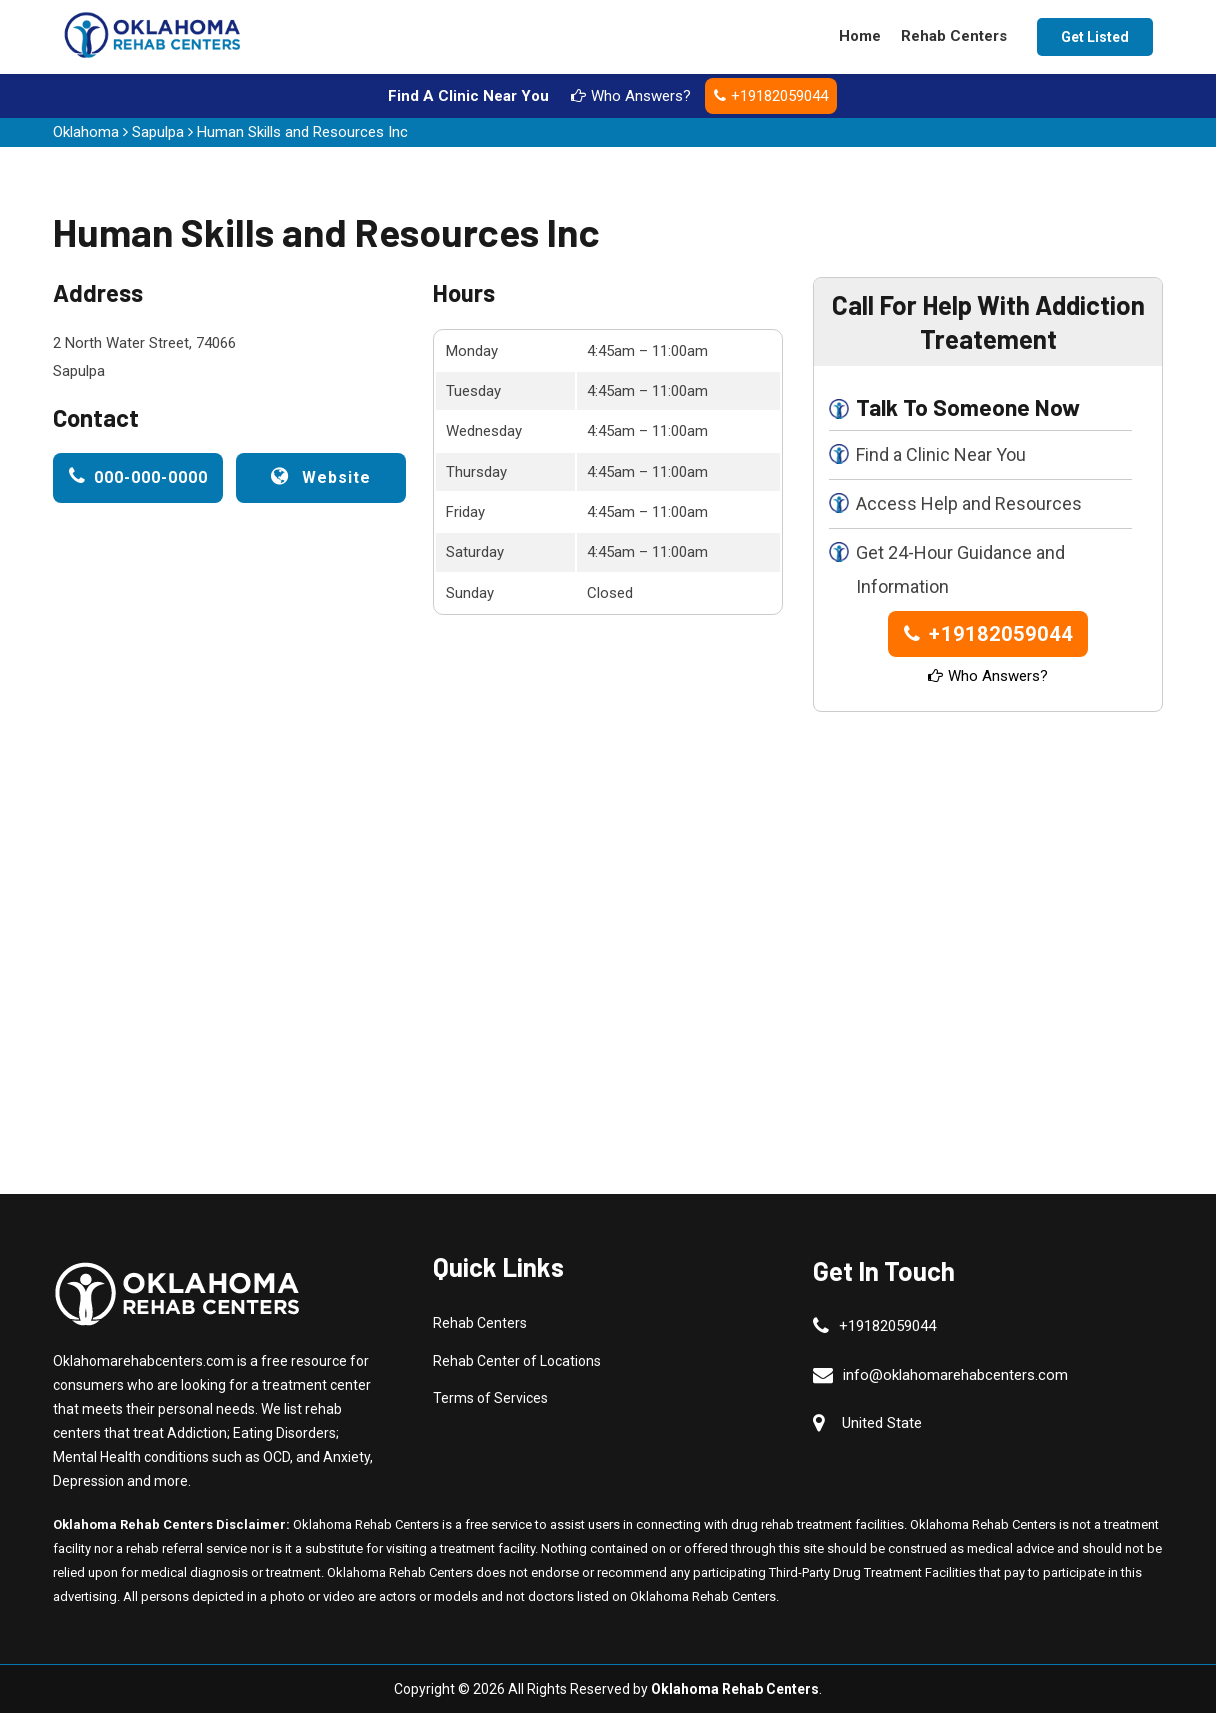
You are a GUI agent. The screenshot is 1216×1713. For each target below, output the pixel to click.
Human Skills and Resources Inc (302, 132)
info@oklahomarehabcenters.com (955, 1375)
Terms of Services (490, 1398)
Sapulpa (158, 132)
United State (882, 1423)
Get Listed (1095, 37)
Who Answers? (631, 96)
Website (321, 476)
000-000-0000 (138, 476)
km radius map (418, 870)
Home (860, 36)
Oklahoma (86, 132)
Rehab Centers (954, 36)
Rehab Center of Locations (517, 1361)
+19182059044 (771, 96)
